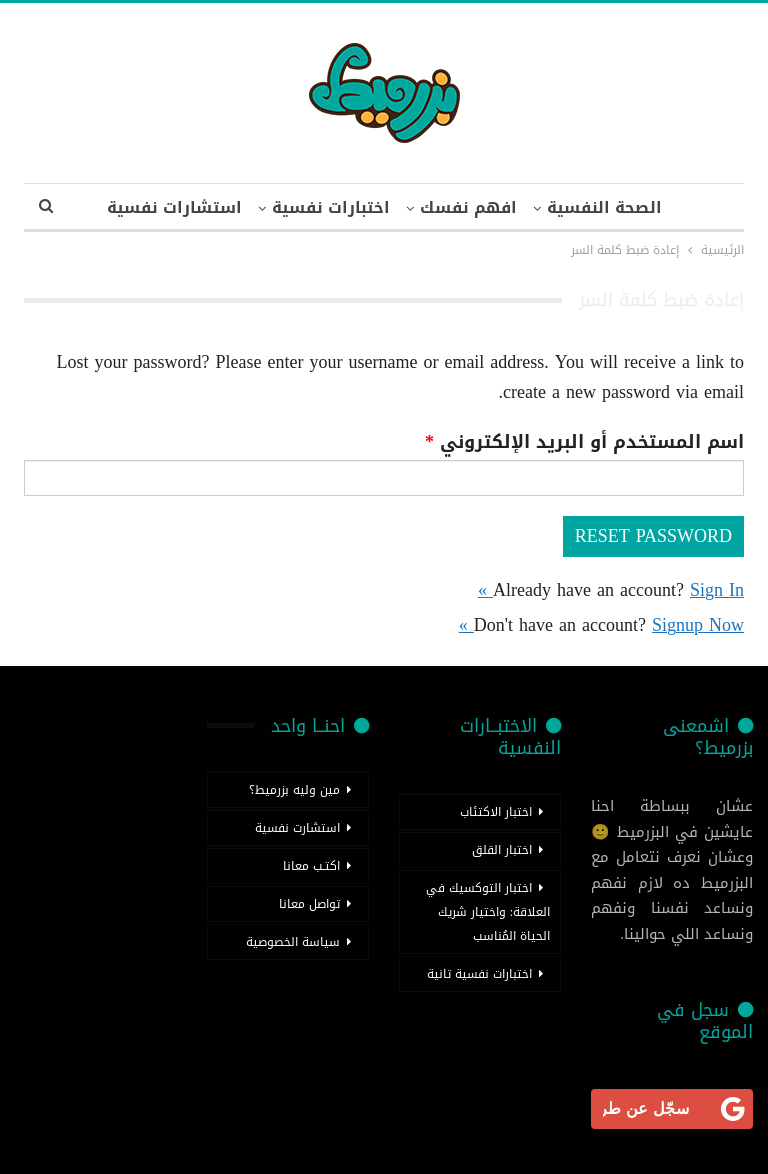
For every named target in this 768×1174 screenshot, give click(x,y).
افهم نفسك (457, 207)
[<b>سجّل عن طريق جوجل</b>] (672, 1109)
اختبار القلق (502, 850)
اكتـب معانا (311, 866)
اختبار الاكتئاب (496, 812)
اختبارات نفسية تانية (479, 974)
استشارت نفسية (297, 828)
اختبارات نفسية (316, 207)
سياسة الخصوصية (293, 942)
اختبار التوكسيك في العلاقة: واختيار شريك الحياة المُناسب (488, 912)
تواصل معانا (309, 904)
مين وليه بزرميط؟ (294, 790)
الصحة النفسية (597, 207)
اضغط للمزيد (175, 207)
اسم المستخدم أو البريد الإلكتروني (584, 442)
